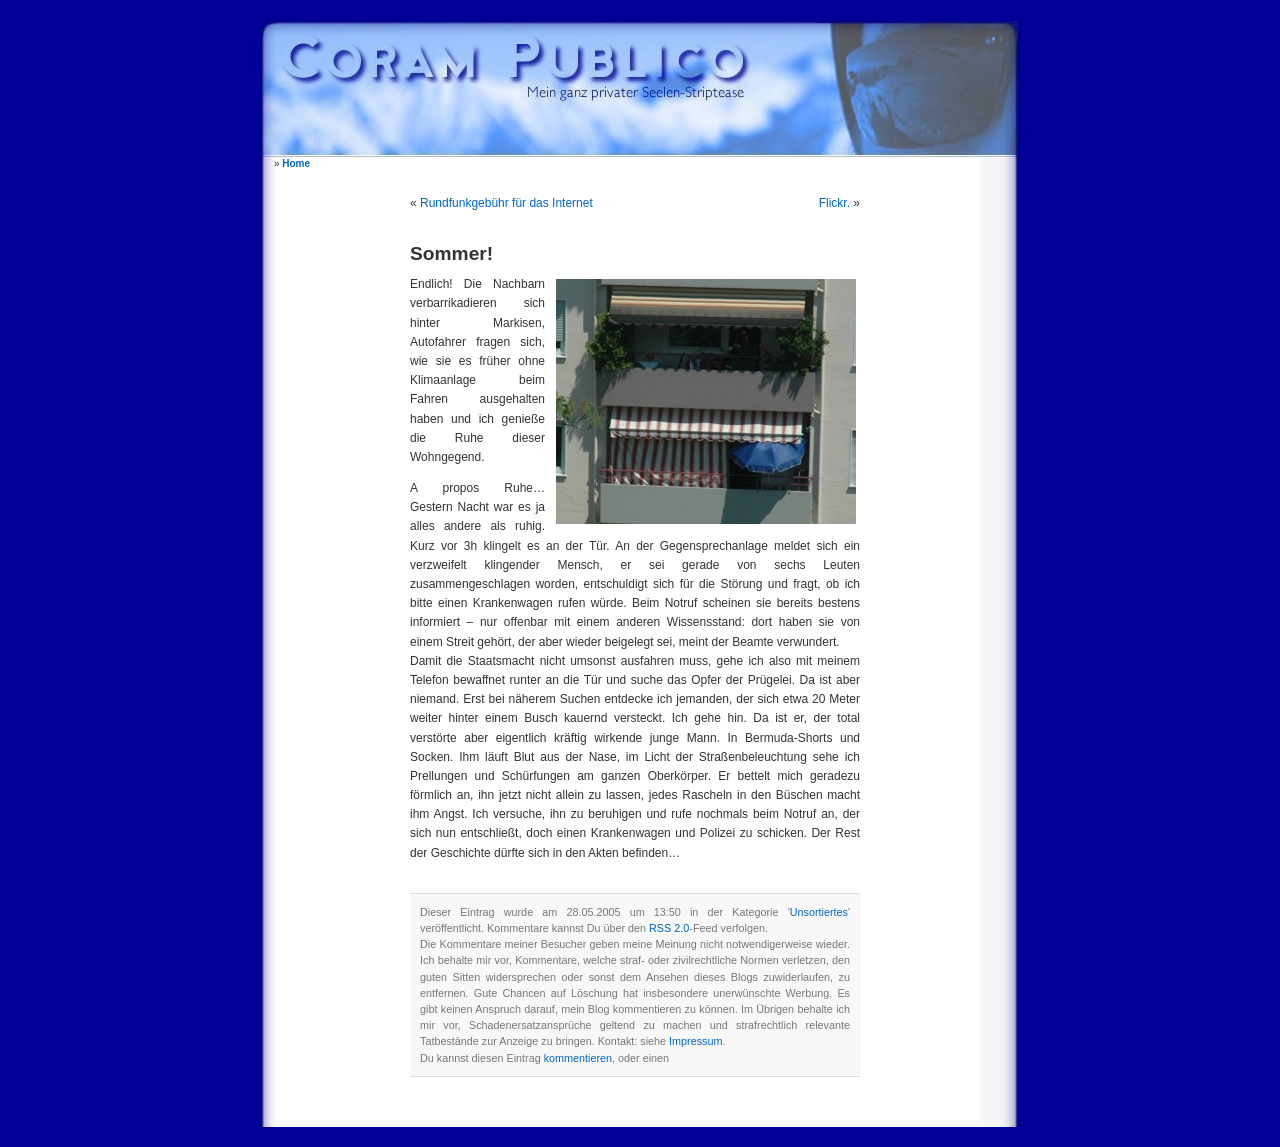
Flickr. (834, 203)
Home (296, 163)
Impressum (695, 1041)
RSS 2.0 (669, 928)
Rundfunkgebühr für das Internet (506, 203)
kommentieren (578, 1058)
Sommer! (451, 253)
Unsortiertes (819, 912)
